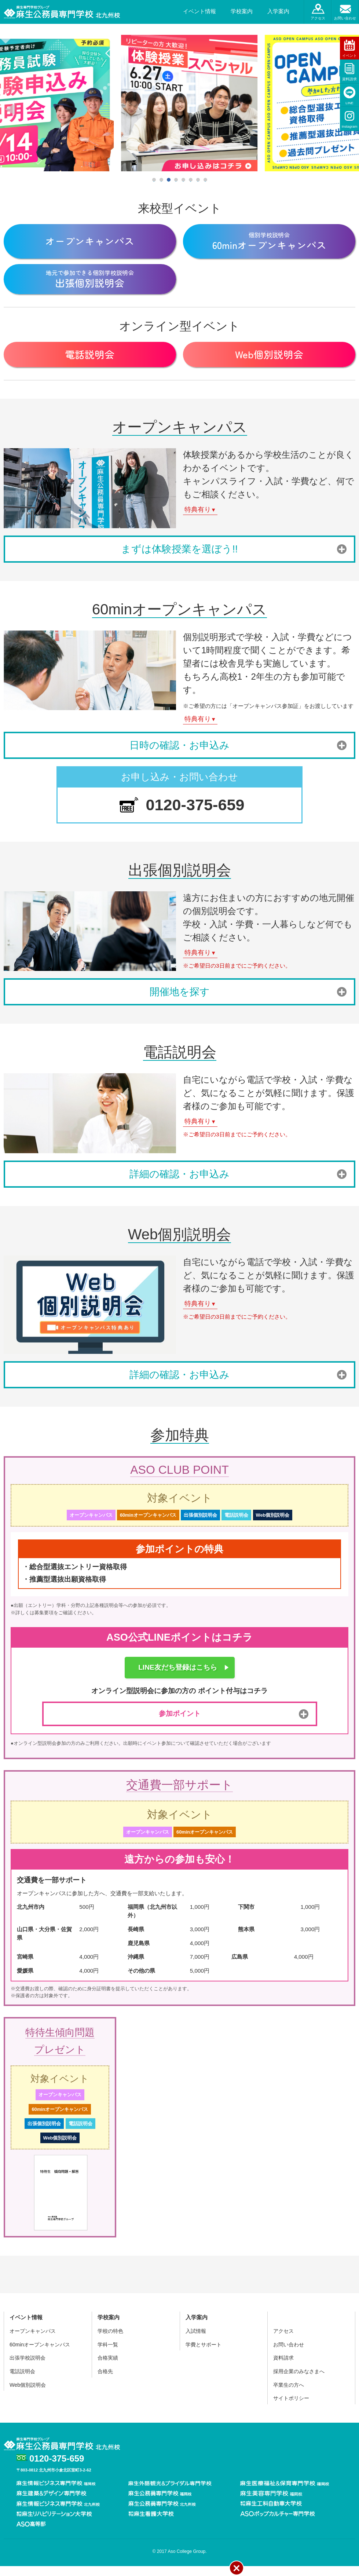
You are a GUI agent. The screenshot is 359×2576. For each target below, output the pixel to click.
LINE (349, 103)
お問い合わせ (345, 18)
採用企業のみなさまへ (299, 2381)
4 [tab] (176, 180)
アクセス (318, 18)
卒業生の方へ (288, 2395)
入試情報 (196, 2341)
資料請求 (349, 79)
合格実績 (108, 2368)
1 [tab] (154, 180)
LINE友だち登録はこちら (177, 1677)
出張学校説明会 (27, 2368)
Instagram (350, 126)
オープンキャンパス (33, 2341)
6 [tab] (191, 180)
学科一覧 (108, 2354)
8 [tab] (205, 180)
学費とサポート (203, 2354)
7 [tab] (198, 180)
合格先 (105, 2381)
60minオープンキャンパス (40, 2354)
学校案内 (242, 11)
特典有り (200, 519)
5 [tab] (183, 180)
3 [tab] (169, 180)
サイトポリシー (291, 2408)
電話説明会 (22, 2381)
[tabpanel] (179, 103)
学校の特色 (110, 2341)
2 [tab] (161, 180)
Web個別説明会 (28, 2395)
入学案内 (278, 11)
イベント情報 (199, 11)
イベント (349, 56)
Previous (10, 109)
